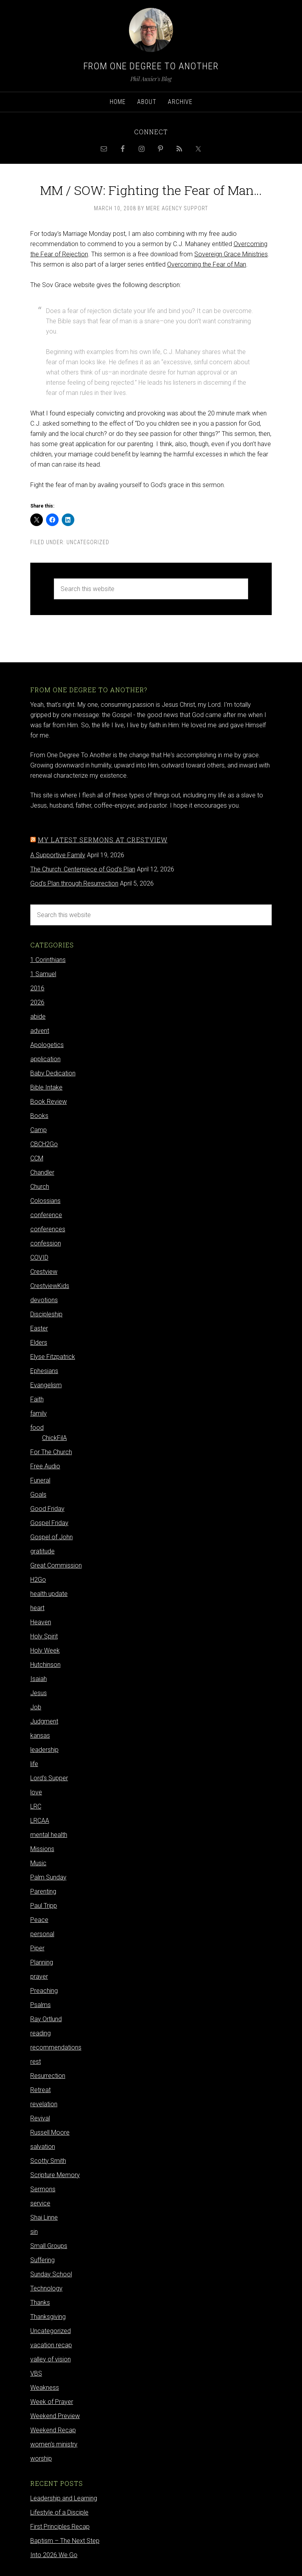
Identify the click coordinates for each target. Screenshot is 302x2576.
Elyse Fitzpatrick (52, 1356)
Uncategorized (87, 542)
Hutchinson (45, 1664)
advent (39, 1030)
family (38, 1413)
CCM (36, 1158)
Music (38, 1863)
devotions (44, 1300)
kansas (40, 1735)
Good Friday (47, 1508)
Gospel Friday (49, 1523)
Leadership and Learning (63, 2498)
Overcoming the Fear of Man (206, 264)
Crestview (43, 1271)
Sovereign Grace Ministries (231, 254)
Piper (37, 1948)
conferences (47, 1229)
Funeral (40, 1480)
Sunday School (51, 2274)
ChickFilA (54, 1438)
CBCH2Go (44, 1144)
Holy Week (45, 1650)
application (45, 1059)
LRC (35, 1806)
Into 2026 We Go (53, 2555)
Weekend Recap (53, 2430)
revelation (43, 2104)
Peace (39, 1920)
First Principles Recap (60, 2526)
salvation (42, 2146)
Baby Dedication (53, 1073)
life (34, 1764)
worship (41, 2458)
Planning (41, 1962)
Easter (39, 1328)
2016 (37, 988)
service (40, 2203)
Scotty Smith (48, 2161)
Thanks (40, 2302)
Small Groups (48, 2246)
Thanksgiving (48, 2316)
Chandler (42, 1172)
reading (40, 2033)
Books (39, 1115)
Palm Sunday (48, 1877)
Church (39, 1186)
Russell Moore (50, 2132)
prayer (39, 1976)
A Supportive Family (57, 855)
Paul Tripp (43, 1905)
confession (45, 1243)
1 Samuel (43, 974)
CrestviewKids (49, 1286)
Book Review (48, 1101)
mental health (48, 1834)
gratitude (42, 1551)
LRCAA (39, 1820)
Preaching (44, 1990)
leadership (44, 1749)
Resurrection (47, 2075)
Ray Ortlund (46, 2019)
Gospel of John (51, 1537)
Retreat (40, 2090)
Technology (46, 2288)
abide (38, 1016)
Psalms (40, 2005)
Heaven (40, 1622)
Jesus (38, 1693)
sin (34, 2231)
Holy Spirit (44, 1636)
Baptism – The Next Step (64, 2540)
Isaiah (38, 1679)
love (36, 1792)
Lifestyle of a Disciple (59, 2512)
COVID (39, 1257)
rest (35, 2061)
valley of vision (50, 2359)
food (37, 1427)
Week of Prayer (51, 2402)
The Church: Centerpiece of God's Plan (82, 869)
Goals (38, 1494)
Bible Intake (46, 1087)
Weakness (44, 2387)
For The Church (51, 1452)
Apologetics (47, 1045)
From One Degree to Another (151, 66)
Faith (37, 1399)
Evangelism (46, 1385)
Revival (40, 2118)
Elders (38, 1342)
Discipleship (46, 1314)
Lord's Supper (49, 1778)
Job (35, 1707)
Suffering (42, 2260)
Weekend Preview (55, 2416)
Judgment (44, 1721)
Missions (42, 1849)
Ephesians (44, 1371)
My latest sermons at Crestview (103, 840)
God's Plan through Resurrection (74, 883)
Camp (38, 1130)
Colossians (45, 1201)
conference (46, 1215)
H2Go (38, 1579)
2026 (37, 1002)
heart (37, 1608)
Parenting (43, 1891)
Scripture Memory (55, 2175)
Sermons (42, 2189)
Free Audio (45, 1466)
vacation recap (51, 2345)
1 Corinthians (48, 960)
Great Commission (56, 1565)
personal (42, 1934)
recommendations (55, 2047)
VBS (36, 2373)
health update (49, 1593)
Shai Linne (44, 2217)
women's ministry (53, 2444)
